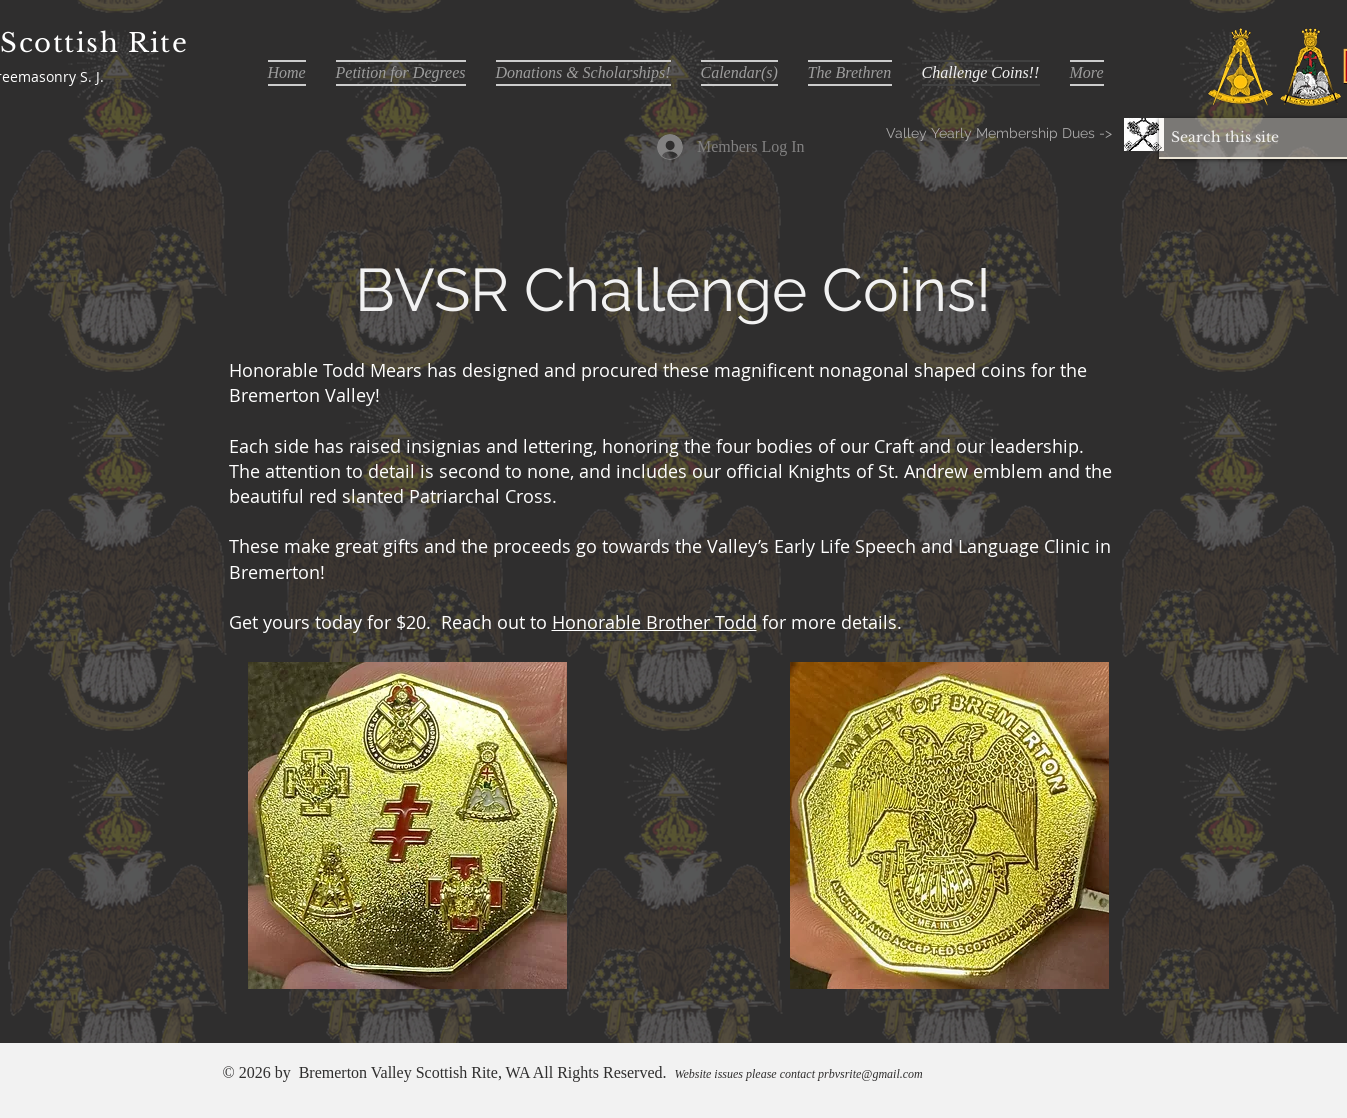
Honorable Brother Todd (654, 622)
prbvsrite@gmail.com (870, 1074)
